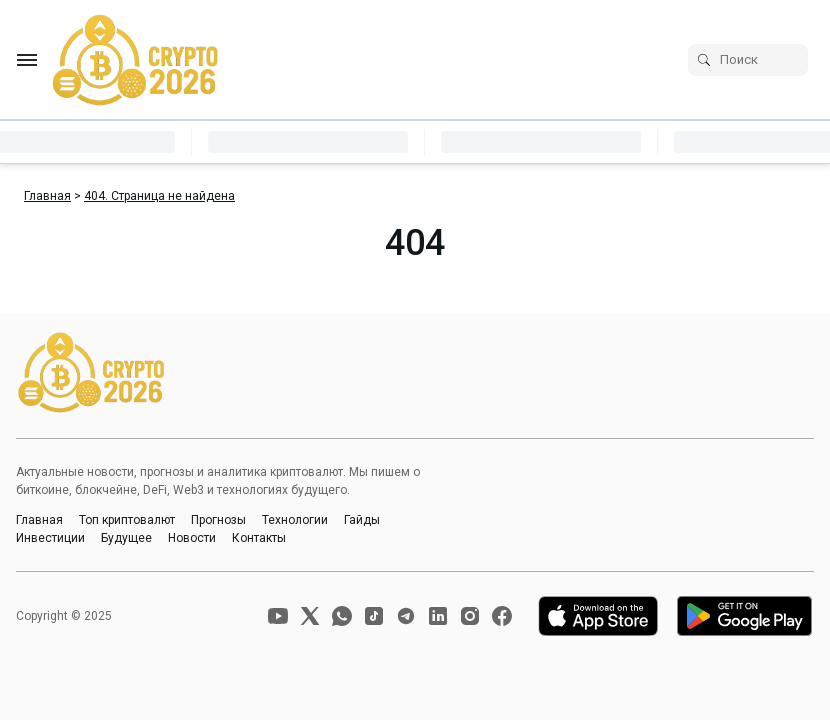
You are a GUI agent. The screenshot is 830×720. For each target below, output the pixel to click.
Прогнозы (218, 520)
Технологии (295, 520)
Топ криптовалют (127, 520)
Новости (192, 538)
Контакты (259, 538)
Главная (39, 520)
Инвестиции (50, 538)
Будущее (126, 538)
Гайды (362, 520)
